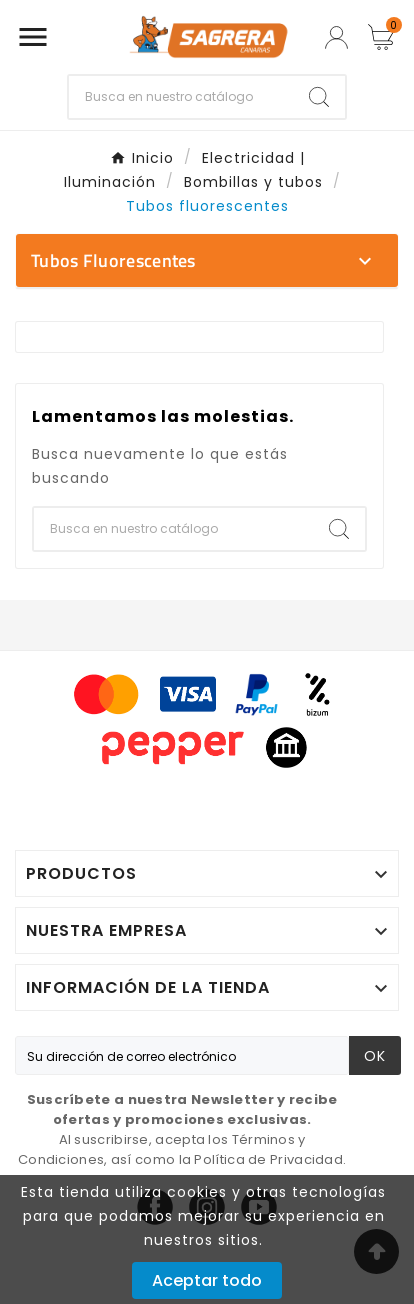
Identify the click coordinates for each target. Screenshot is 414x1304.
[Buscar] (181, 97)
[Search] (319, 97)
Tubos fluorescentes (113, 260)
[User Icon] (336, 37)
